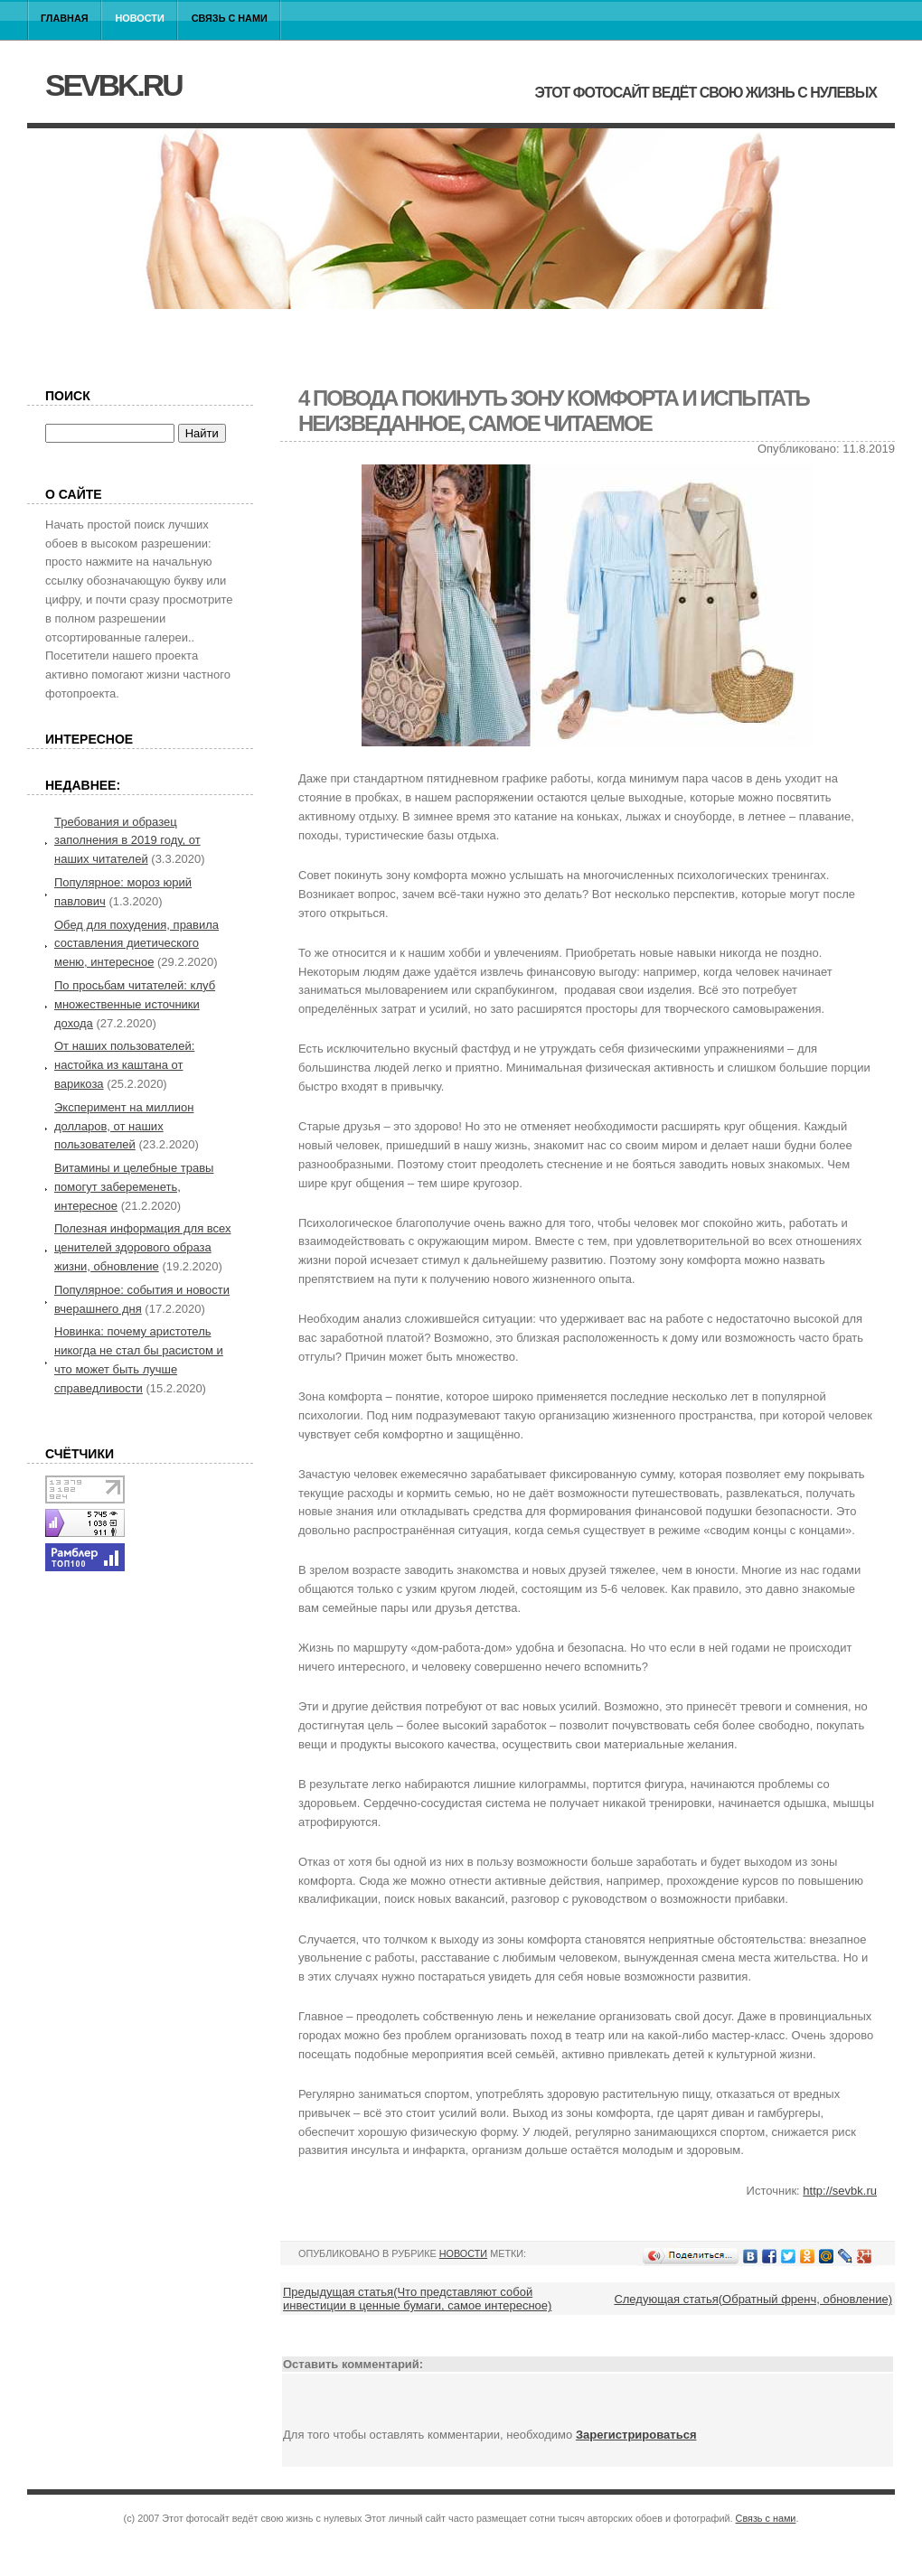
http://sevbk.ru (840, 2190)
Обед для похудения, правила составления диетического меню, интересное (136, 944)
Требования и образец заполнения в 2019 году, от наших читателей (127, 840)
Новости (140, 18)
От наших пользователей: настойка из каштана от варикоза (124, 1065)
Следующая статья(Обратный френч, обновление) (753, 2299)
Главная (65, 18)
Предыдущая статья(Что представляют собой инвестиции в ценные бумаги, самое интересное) (417, 2298)
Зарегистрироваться (636, 2434)
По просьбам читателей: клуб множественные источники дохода (134, 1004)
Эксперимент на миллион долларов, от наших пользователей (123, 1126)
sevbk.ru (113, 85)
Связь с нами (230, 18)
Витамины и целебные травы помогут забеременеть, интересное (133, 1187)
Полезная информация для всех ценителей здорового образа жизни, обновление (142, 1247)
